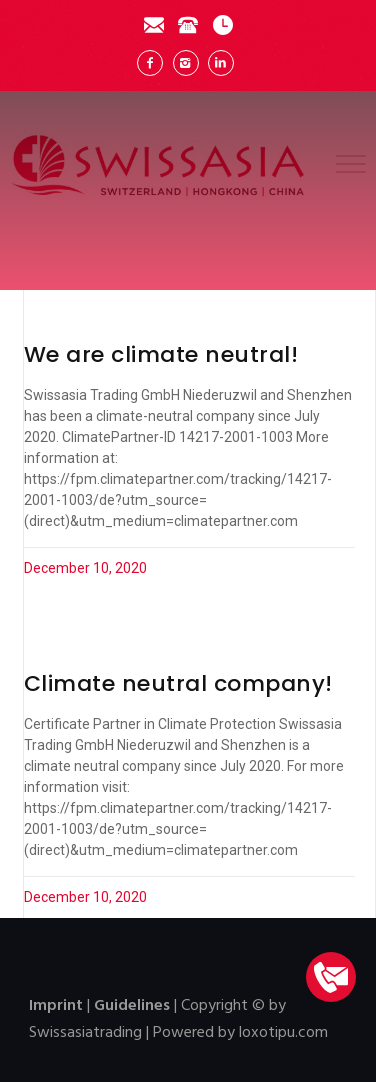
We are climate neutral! (161, 354)
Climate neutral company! (178, 683)
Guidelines (132, 1006)
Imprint (56, 1006)
